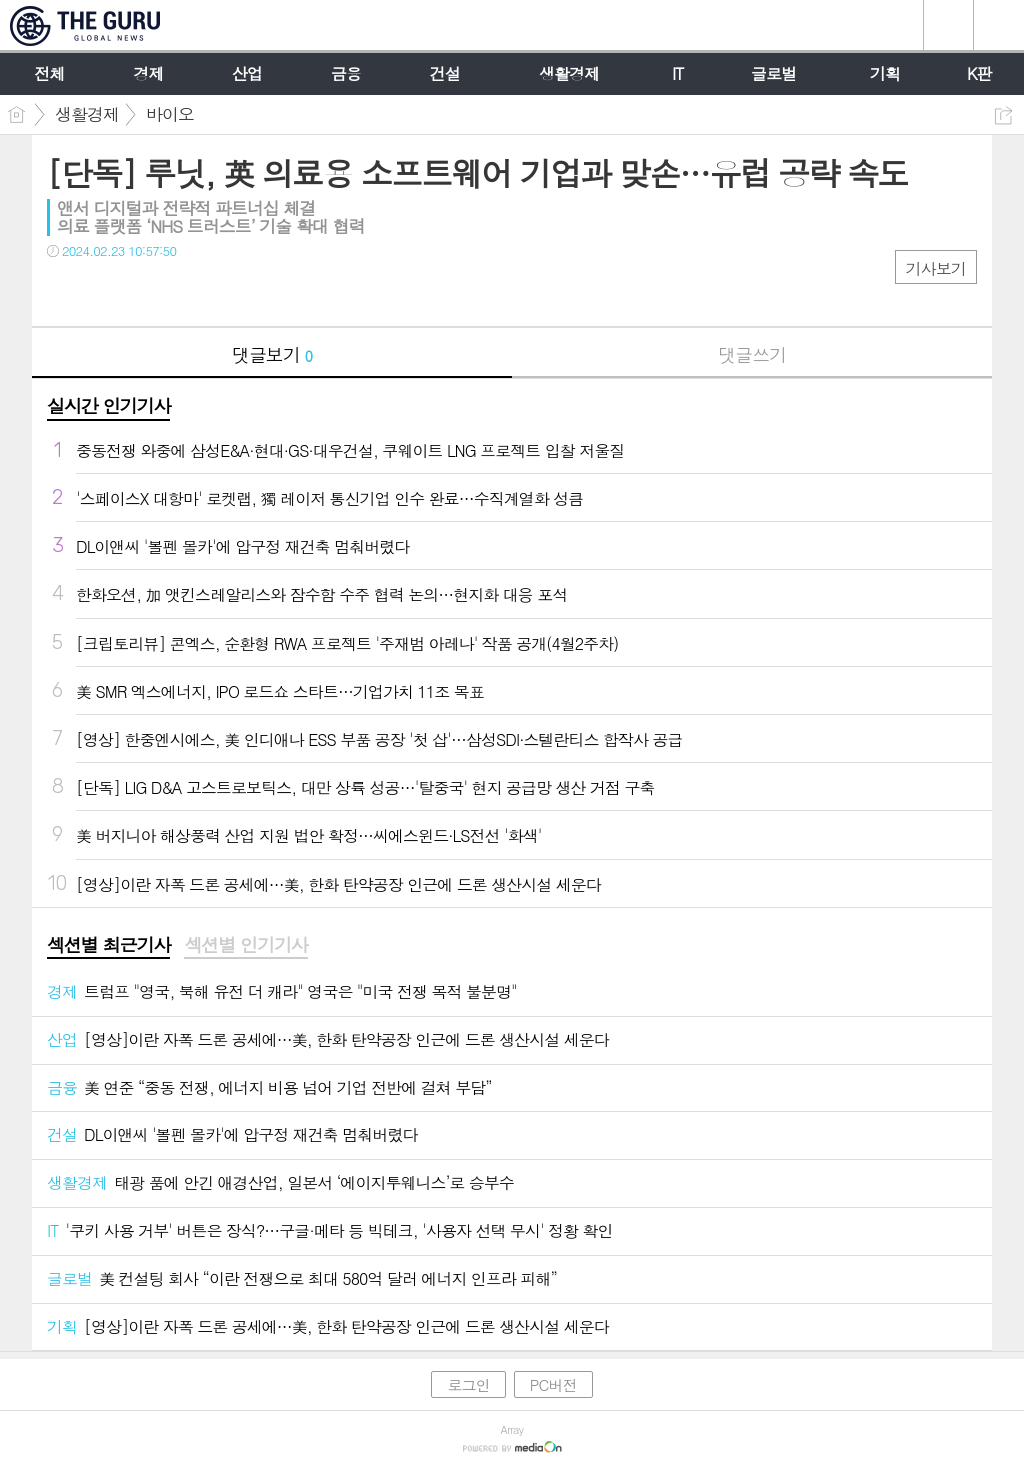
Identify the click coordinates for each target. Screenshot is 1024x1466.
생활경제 (87, 114)
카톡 (144, 291)
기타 (184, 291)
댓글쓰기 (752, 354)
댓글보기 (272, 354)
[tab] (108, 946)
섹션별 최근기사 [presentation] (108, 945)
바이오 (170, 114)
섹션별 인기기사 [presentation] (245, 945)
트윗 (104, 291)
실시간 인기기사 (108, 405)
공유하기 (1003, 115)
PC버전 (553, 1384)
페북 (64, 291)
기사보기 (936, 268)
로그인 (468, 1384)
